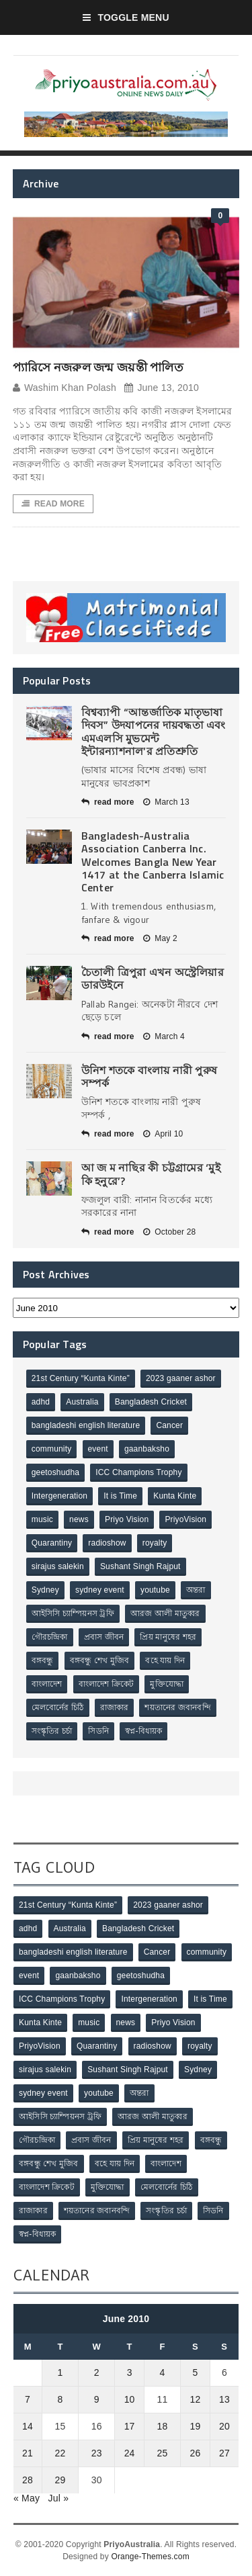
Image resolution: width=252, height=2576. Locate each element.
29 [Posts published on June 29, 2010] (60, 2480)
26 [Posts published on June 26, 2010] (195, 2453)
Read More (53, 503)
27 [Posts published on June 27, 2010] (224, 2453)
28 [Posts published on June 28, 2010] (27, 2480)
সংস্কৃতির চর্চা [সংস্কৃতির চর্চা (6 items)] (52, 1731)
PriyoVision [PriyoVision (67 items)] (185, 1519)
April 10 (163, 1134)
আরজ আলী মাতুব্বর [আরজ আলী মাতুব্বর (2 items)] (165, 1613)
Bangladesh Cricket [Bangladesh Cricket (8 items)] (151, 1402)
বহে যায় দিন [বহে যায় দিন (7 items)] (165, 1660)
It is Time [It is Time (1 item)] (120, 1496)
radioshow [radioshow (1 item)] (107, 1543)
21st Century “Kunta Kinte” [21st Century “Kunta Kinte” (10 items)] (81, 1378)
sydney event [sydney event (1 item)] (99, 1590)
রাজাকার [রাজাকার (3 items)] (114, 1707)
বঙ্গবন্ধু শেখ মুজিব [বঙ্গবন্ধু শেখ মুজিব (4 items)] (100, 1660)
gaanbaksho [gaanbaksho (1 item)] (146, 1449)
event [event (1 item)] (98, 1449)
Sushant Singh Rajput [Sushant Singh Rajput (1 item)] (140, 1566)
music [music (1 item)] (42, 1519)
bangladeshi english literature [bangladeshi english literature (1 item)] (86, 1425)
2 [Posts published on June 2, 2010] (96, 2372)
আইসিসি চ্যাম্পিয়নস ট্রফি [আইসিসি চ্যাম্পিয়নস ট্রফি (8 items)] (73, 1613)
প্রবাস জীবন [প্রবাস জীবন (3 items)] (104, 1637)
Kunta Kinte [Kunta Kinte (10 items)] (174, 1496)
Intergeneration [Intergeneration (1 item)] (59, 1496)
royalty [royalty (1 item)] (154, 1543)
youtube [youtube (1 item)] (155, 1590)
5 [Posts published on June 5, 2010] (195, 2372)
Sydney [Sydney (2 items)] (45, 1590)
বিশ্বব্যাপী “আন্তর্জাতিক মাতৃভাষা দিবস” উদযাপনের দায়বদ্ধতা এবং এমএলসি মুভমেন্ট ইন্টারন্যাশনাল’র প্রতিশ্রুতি (153, 731)
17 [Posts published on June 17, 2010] (129, 2426)
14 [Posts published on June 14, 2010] (27, 2426)
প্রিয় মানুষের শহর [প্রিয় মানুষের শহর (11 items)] (168, 1637)
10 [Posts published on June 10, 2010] (129, 2399)
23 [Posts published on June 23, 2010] (96, 2453)
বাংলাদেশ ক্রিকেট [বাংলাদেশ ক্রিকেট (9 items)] (106, 1684)
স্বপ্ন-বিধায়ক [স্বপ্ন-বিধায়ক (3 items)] (143, 1731)
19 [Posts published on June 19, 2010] (195, 2426)
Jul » (58, 2498)
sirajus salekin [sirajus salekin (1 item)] (58, 1566)
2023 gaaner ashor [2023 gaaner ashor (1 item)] (181, 1378)
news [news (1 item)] (79, 1519)
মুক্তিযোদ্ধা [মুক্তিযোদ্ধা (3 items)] (166, 1684)
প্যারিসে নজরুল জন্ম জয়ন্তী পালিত (98, 367)
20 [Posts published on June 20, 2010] (224, 2426)
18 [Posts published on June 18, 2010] (162, 2426)
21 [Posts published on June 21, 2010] (27, 2453)
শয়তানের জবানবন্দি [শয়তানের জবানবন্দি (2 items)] (177, 1707)
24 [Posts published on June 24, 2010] (129, 2453)
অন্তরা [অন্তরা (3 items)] (196, 1590)
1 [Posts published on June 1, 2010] (60, 2372)
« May (26, 2498)
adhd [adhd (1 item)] (41, 1402)
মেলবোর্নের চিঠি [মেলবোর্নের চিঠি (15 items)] (58, 1707)
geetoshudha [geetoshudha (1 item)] (55, 1472)
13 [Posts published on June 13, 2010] (224, 2399)
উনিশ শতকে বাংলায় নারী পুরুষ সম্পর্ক (149, 1076)
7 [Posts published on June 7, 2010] (27, 2399)
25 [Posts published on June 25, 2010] (162, 2453)
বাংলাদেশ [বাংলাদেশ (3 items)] (47, 1684)
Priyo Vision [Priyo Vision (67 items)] (127, 1519)
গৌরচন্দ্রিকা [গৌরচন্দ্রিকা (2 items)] (50, 1637)
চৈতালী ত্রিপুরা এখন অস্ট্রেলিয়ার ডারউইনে (152, 978)
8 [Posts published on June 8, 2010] (60, 2399)
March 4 (164, 1036)
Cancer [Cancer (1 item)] (169, 1425)
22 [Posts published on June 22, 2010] (60, 2453)
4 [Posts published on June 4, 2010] (162, 2372)
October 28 (169, 1232)
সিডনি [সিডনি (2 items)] (98, 1731)
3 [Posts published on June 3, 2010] (129, 2372)
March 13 (166, 802)
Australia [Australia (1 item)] (82, 1402)
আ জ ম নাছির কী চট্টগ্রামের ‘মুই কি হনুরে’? (150, 1173)
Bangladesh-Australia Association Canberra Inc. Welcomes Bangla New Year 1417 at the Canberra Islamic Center (152, 861)
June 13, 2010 (161, 388)
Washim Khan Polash (64, 388)
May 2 (160, 938)
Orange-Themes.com (150, 2556)
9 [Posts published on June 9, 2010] (96, 2399)
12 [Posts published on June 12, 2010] (195, 2399)
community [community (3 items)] (52, 1449)
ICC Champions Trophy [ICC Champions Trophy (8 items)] (138, 1472)
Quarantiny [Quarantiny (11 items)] (52, 1543)
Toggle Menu (126, 17)
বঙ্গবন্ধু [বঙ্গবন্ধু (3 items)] (43, 1660)
